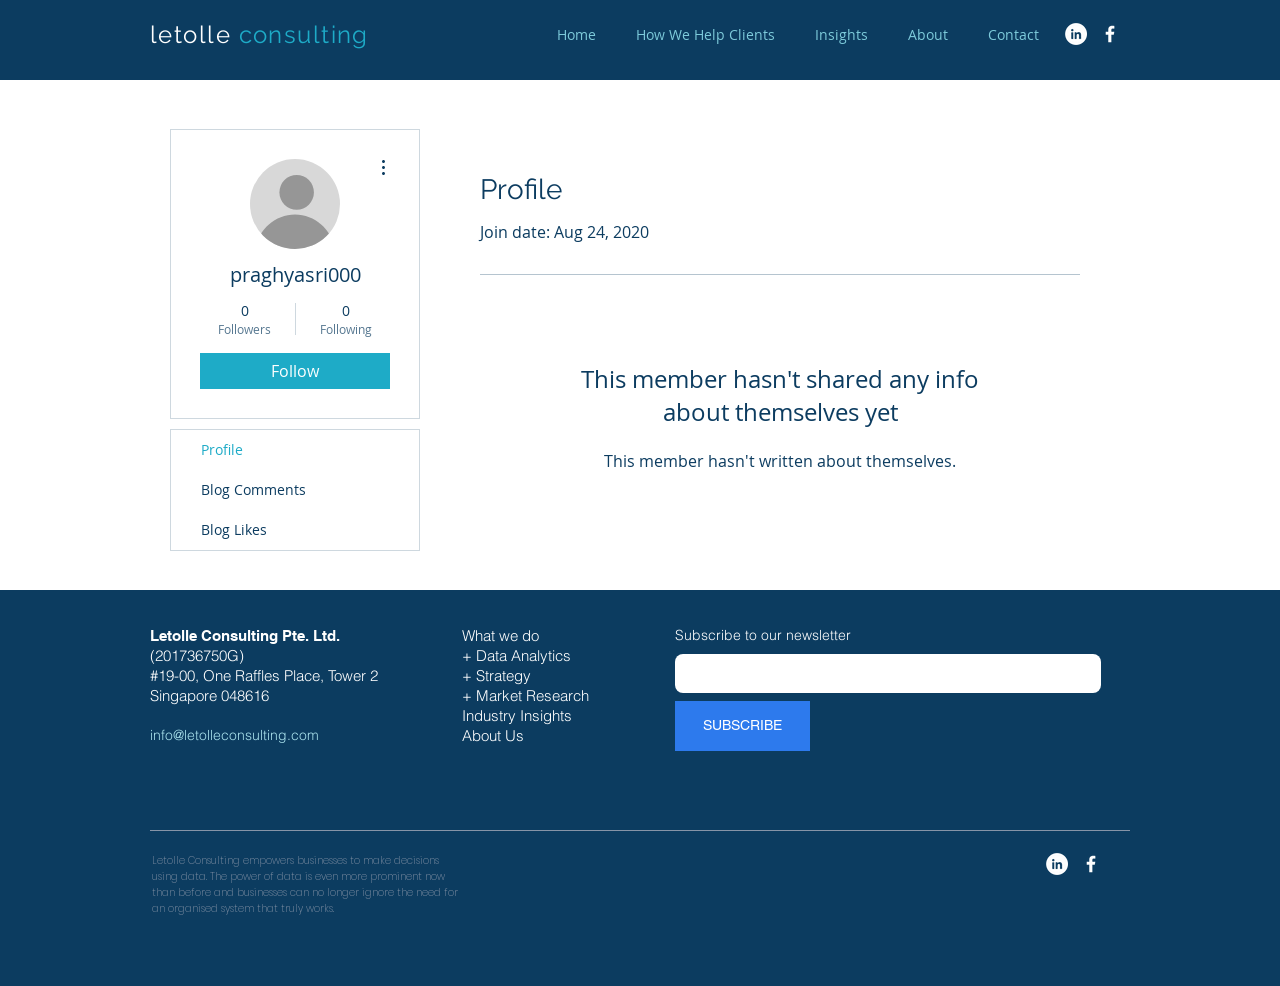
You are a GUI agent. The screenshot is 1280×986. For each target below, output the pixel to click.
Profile (222, 449)
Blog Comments (253, 489)
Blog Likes (234, 529)
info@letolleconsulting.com (234, 735)
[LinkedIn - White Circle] (1076, 34)
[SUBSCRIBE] (742, 726)
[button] (705, 34)
